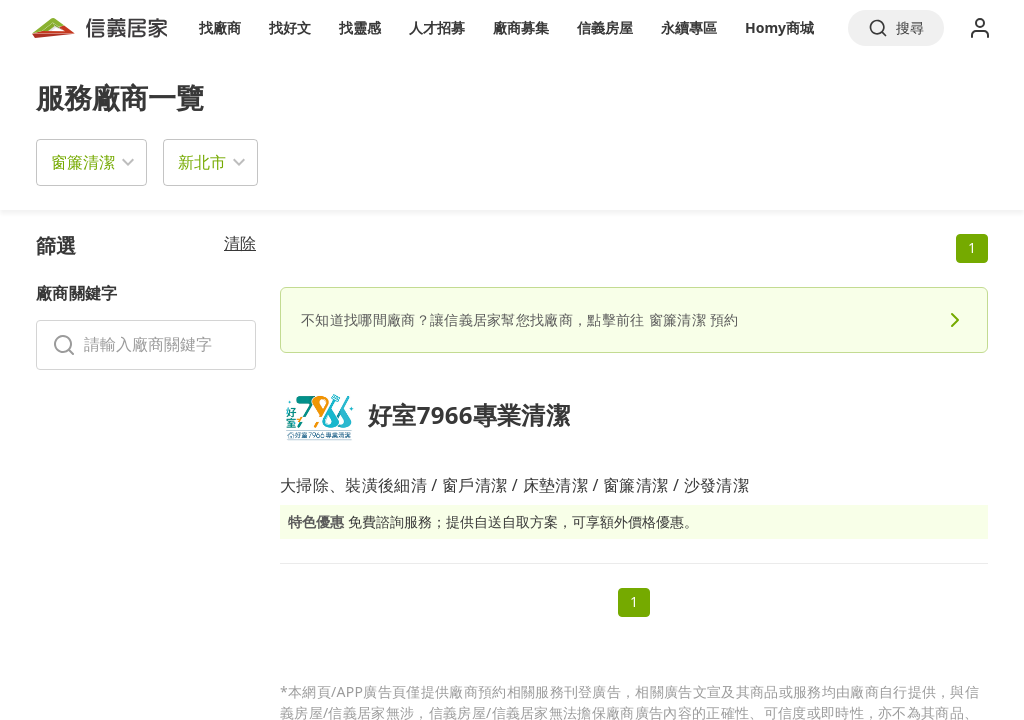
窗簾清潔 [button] (83, 162)
